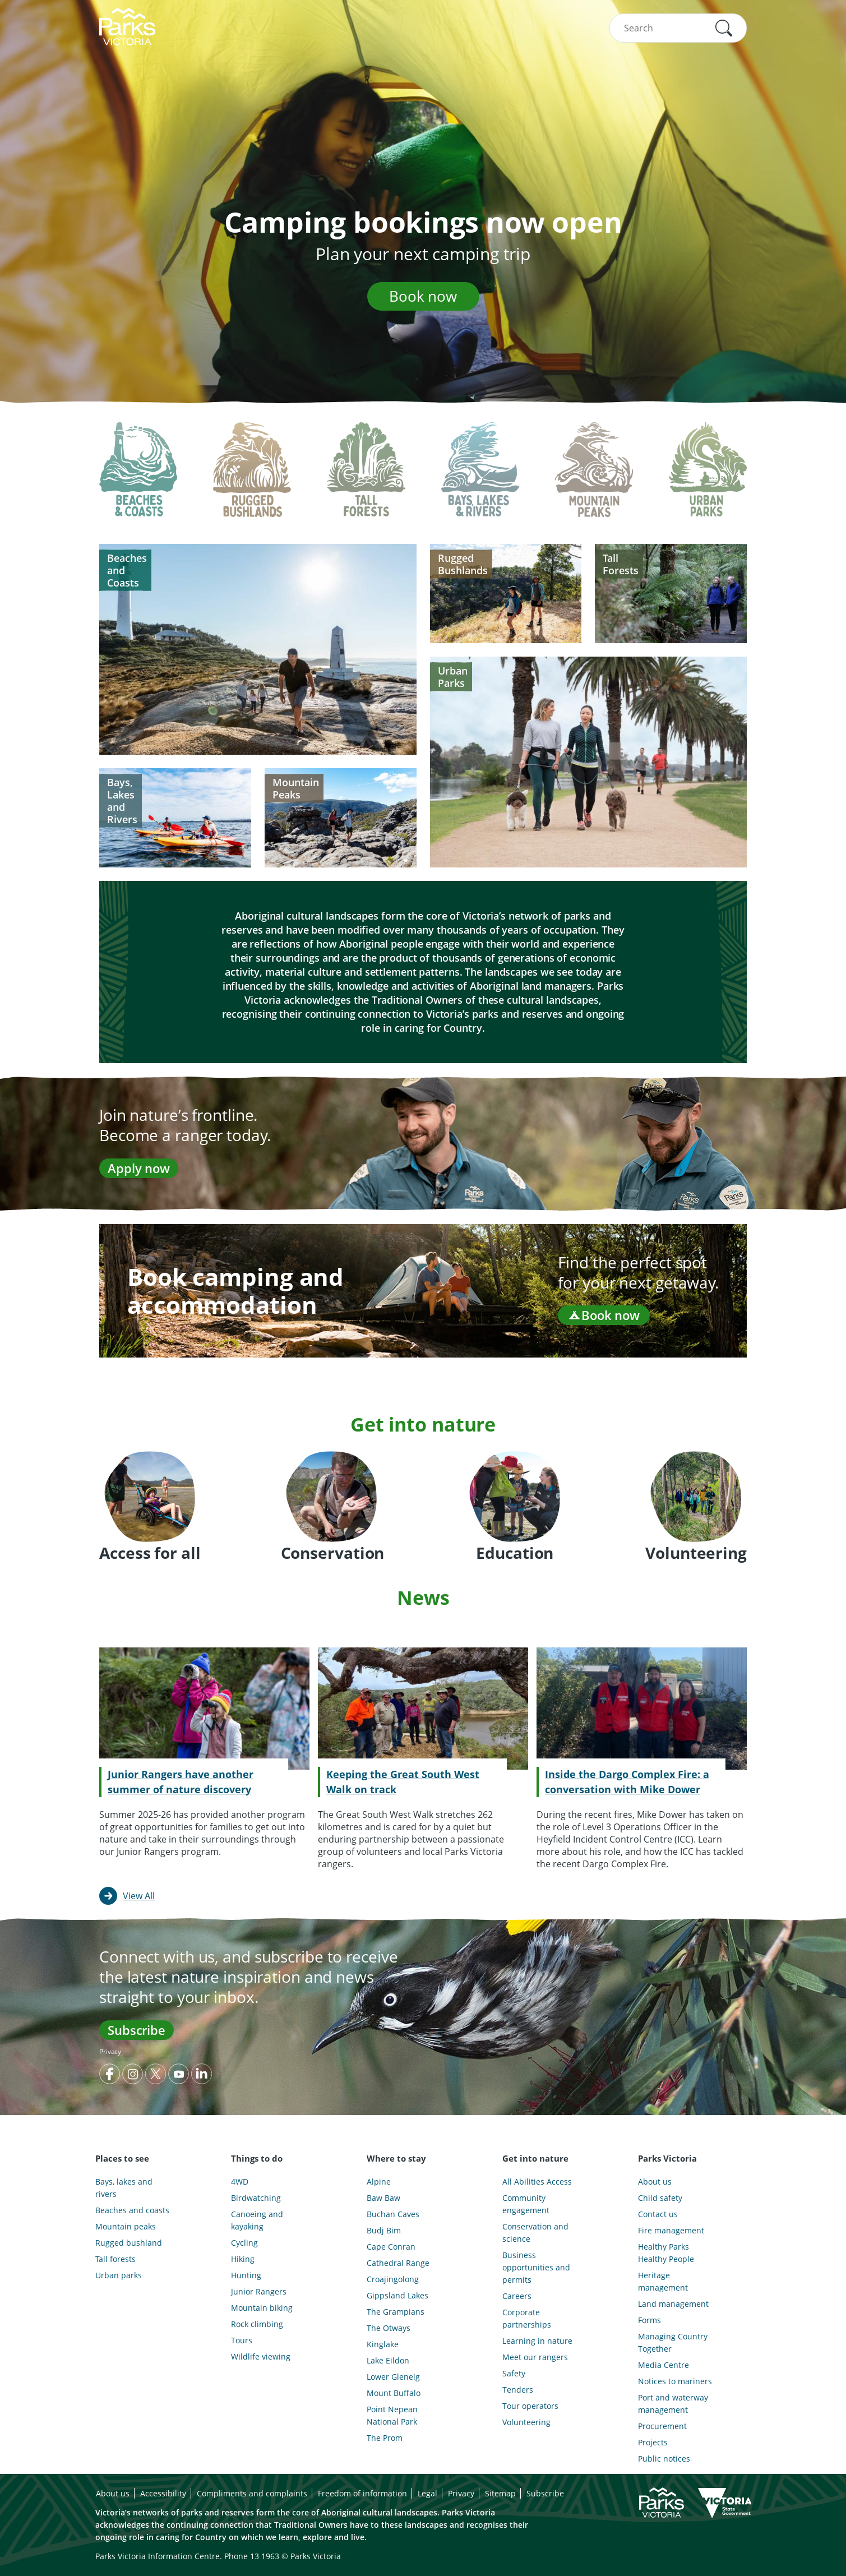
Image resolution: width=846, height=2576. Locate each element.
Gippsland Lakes (397, 2295)
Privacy (110, 2051)
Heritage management (663, 2281)
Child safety (660, 2197)
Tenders (517, 2389)
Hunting (246, 2275)
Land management (673, 2303)
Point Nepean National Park (392, 2415)
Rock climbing (257, 2324)
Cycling (244, 2242)
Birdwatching (256, 2197)
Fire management (671, 2230)
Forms (649, 2320)
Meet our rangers (535, 2357)
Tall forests (115, 2259)
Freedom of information (362, 2493)
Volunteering (526, 2422)
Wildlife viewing (260, 2356)
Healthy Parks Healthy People (666, 2252)
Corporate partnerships (526, 2318)
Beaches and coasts (132, 2210)
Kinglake (383, 2344)
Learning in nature (537, 2340)
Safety (513, 2373)
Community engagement (525, 2203)
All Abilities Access (537, 2181)
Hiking (243, 2259)
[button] (723, 28)
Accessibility (163, 2493)
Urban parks (118, 2275)
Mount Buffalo (393, 2393)
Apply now (139, 1168)
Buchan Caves (393, 2214)
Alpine (379, 2181)
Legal (427, 2493)
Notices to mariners (675, 2381)
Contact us (658, 2214)
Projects (653, 2442)
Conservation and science (535, 2232)
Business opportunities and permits (536, 2267)
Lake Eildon (388, 2360)
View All (139, 1896)
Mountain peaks (125, 2226)
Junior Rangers (258, 2291)
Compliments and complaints (252, 2493)
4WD (239, 2181)
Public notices (664, 2458)
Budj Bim (384, 2230)
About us (655, 2181)
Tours (241, 2340)
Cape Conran (391, 2246)
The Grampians (395, 2311)
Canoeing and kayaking (257, 2220)
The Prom (385, 2437)
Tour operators (530, 2405)
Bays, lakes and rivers (123, 2187)
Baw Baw (383, 2197)
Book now (423, 296)
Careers (516, 2296)
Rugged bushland (128, 2242)
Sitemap (500, 2493)
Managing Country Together (673, 2342)
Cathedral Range (398, 2263)
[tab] (138, 478)
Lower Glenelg (393, 2376)
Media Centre (663, 2365)
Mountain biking (262, 2307)
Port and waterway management (673, 2403)
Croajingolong (393, 2279)
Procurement (662, 2426)
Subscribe (136, 2029)
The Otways (388, 2328)
